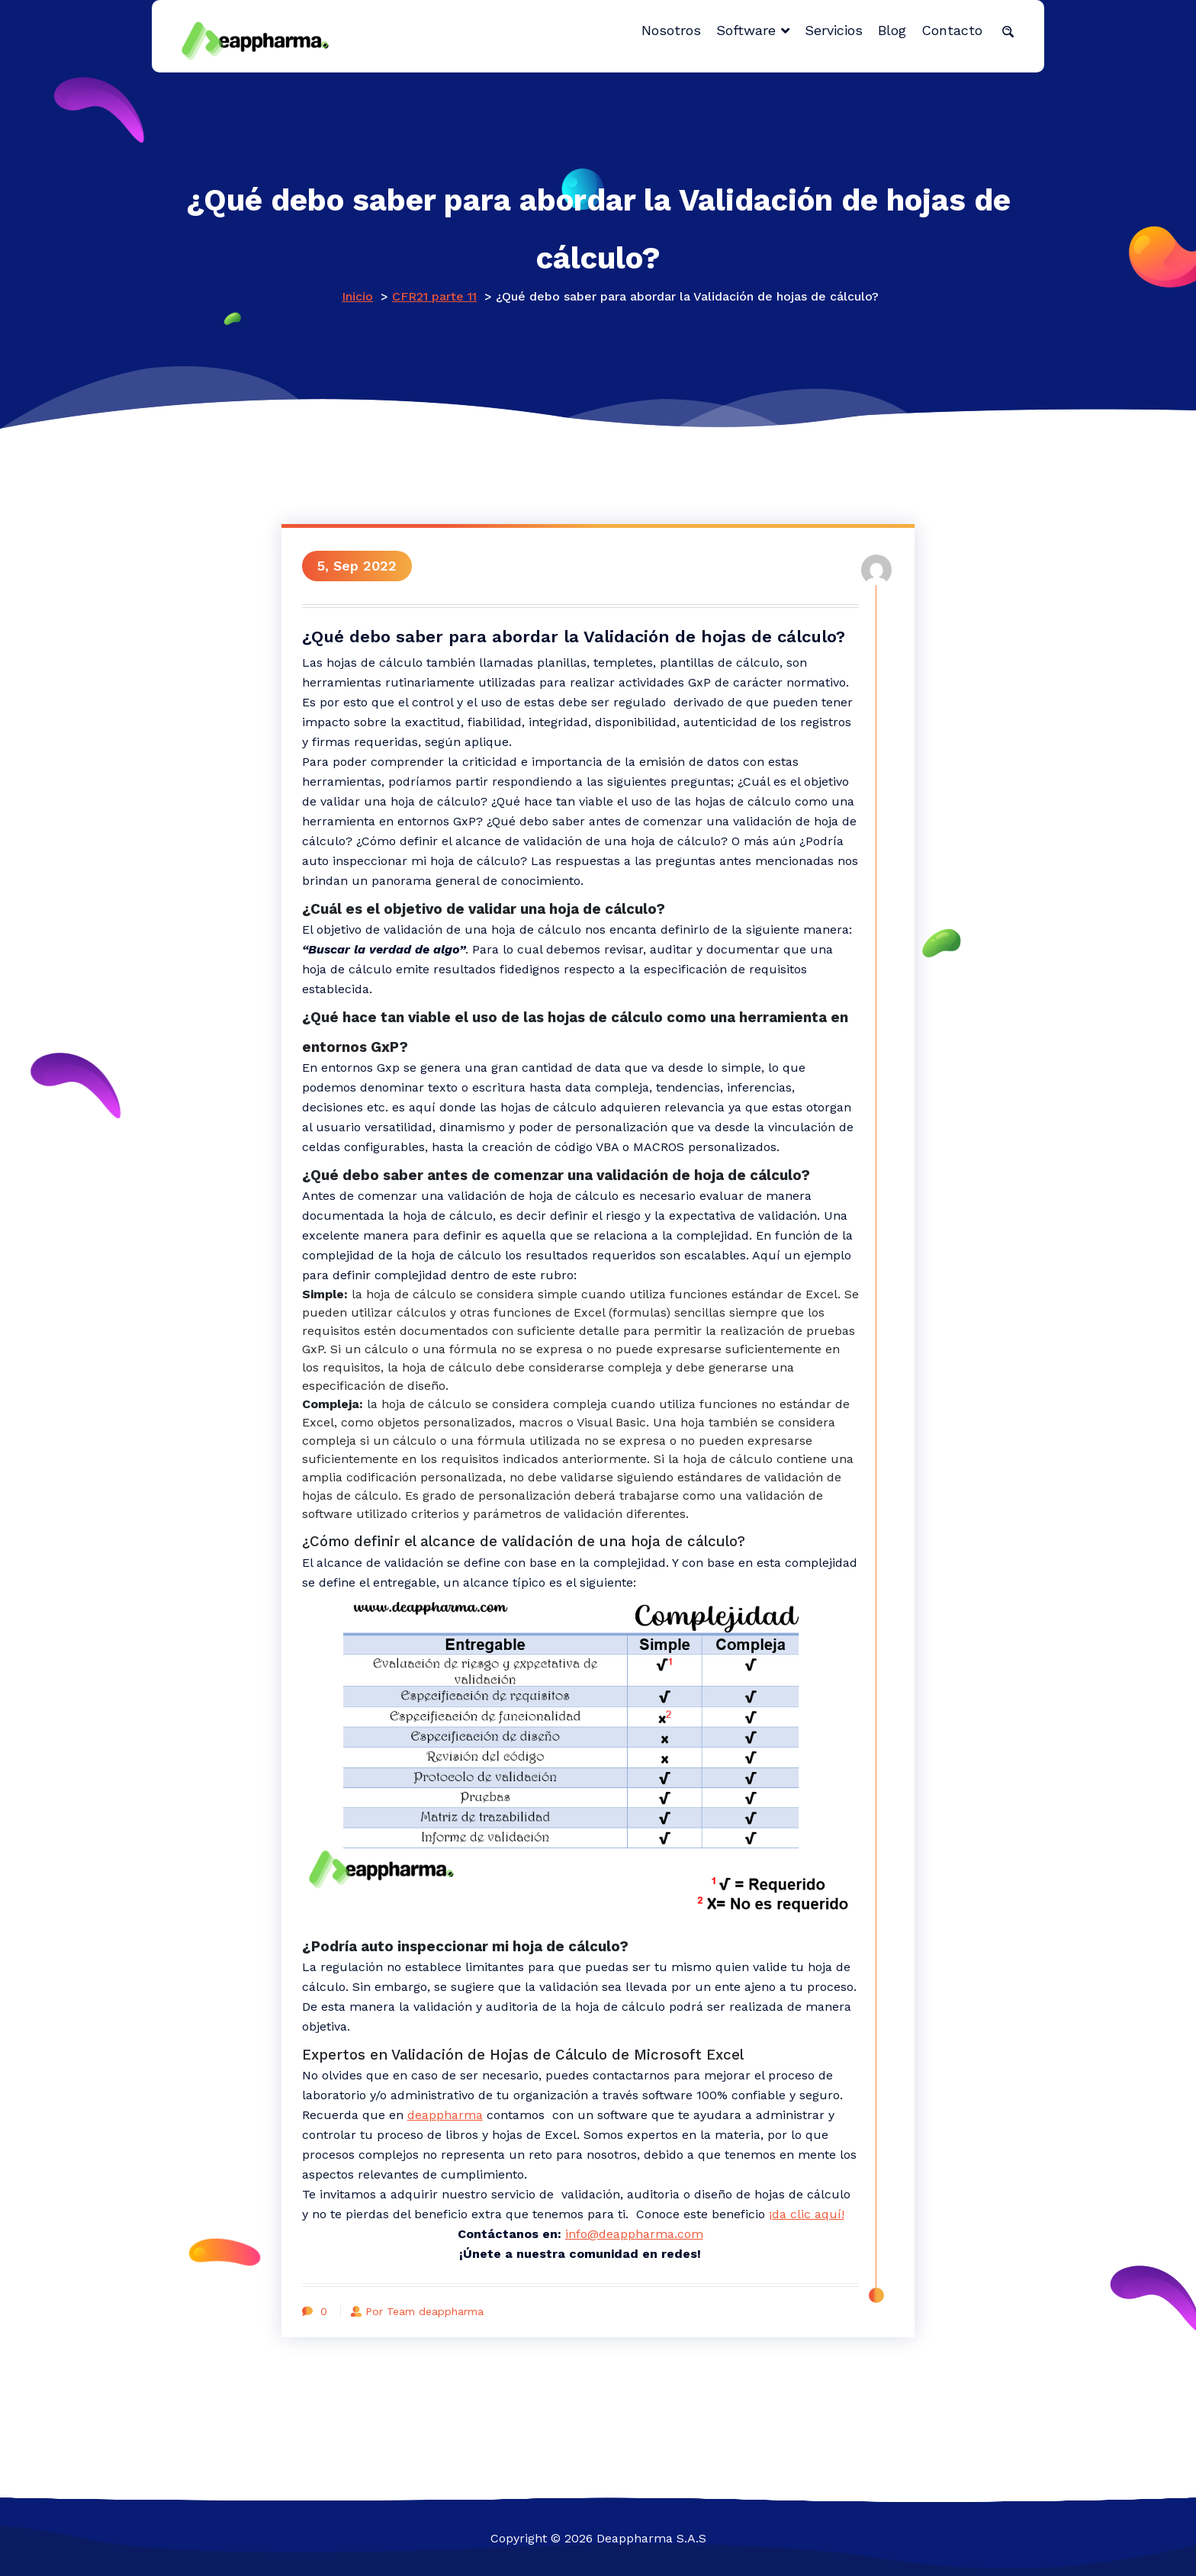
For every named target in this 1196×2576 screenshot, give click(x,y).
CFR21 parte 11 (434, 296)
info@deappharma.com (633, 2231)
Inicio (357, 296)
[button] (1007, 30)
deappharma (447, 2112)
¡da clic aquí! (809, 2211)
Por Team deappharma (423, 2308)
